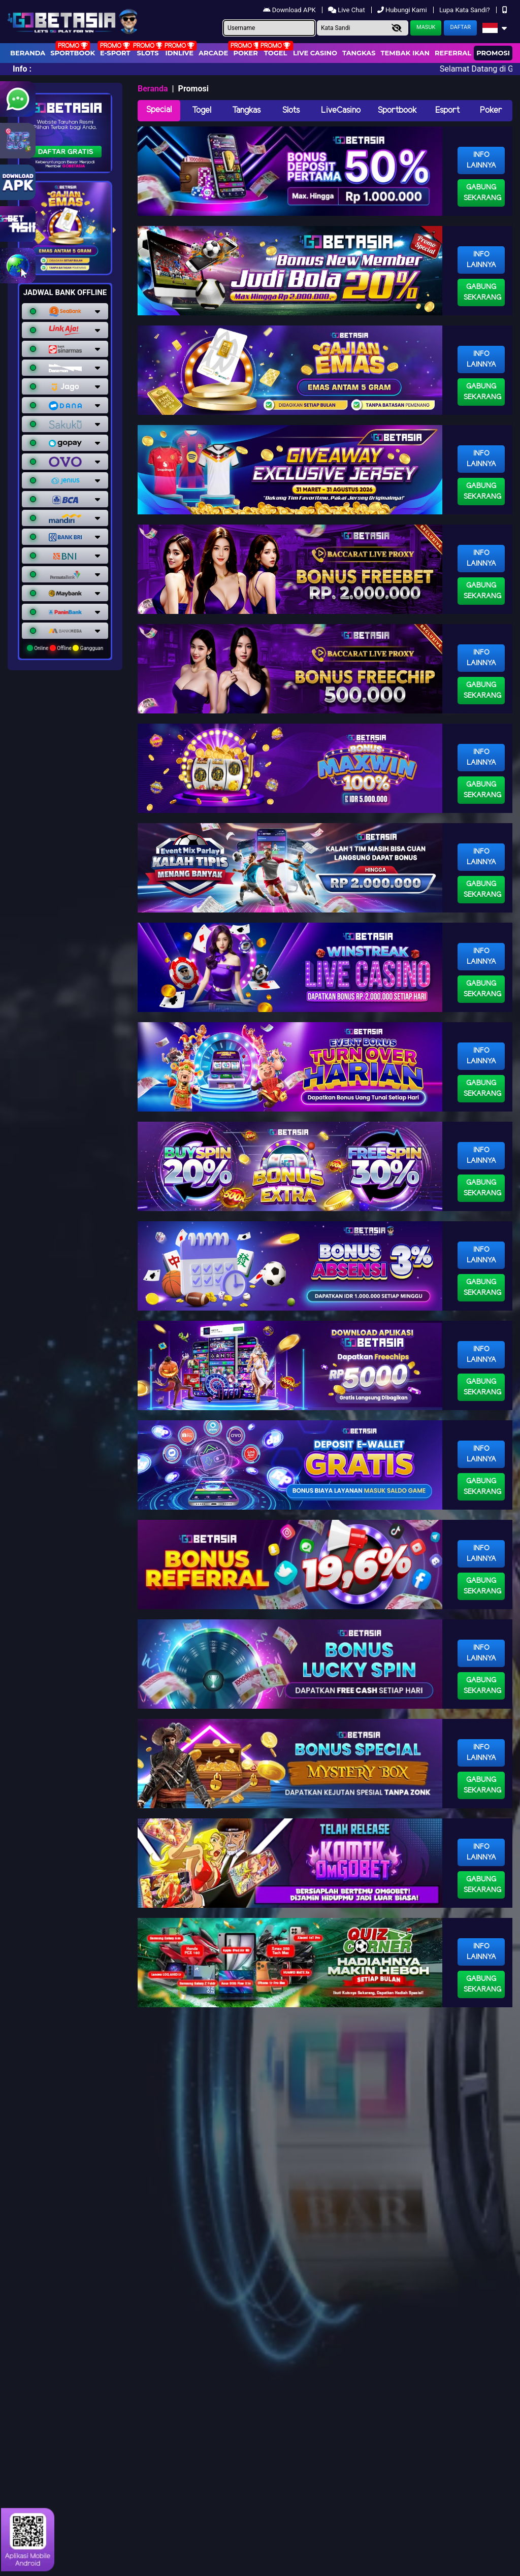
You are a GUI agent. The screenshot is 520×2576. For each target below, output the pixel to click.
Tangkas (359, 53)
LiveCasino (341, 110)
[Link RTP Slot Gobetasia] (18, 140)
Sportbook (72, 53)
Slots (147, 53)
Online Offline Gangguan (65, 648)
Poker (246, 53)
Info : (22, 69)
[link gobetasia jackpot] (18, 224)
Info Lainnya (481, 160)
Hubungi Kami (403, 10)
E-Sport (115, 53)
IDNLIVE (179, 53)
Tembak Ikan (405, 53)
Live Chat (347, 10)
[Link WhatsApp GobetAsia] (18, 99)
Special (159, 110)
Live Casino (315, 53)
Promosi (493, 53)
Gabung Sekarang (482, 193)
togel (275, 53)
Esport (447, 110)
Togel (201, 110)
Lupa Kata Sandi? (465, 10)
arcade (213, 53)
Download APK (290, 10)
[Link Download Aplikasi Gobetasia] (18, 182)
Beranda (27, 53)
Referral (453, 53)
